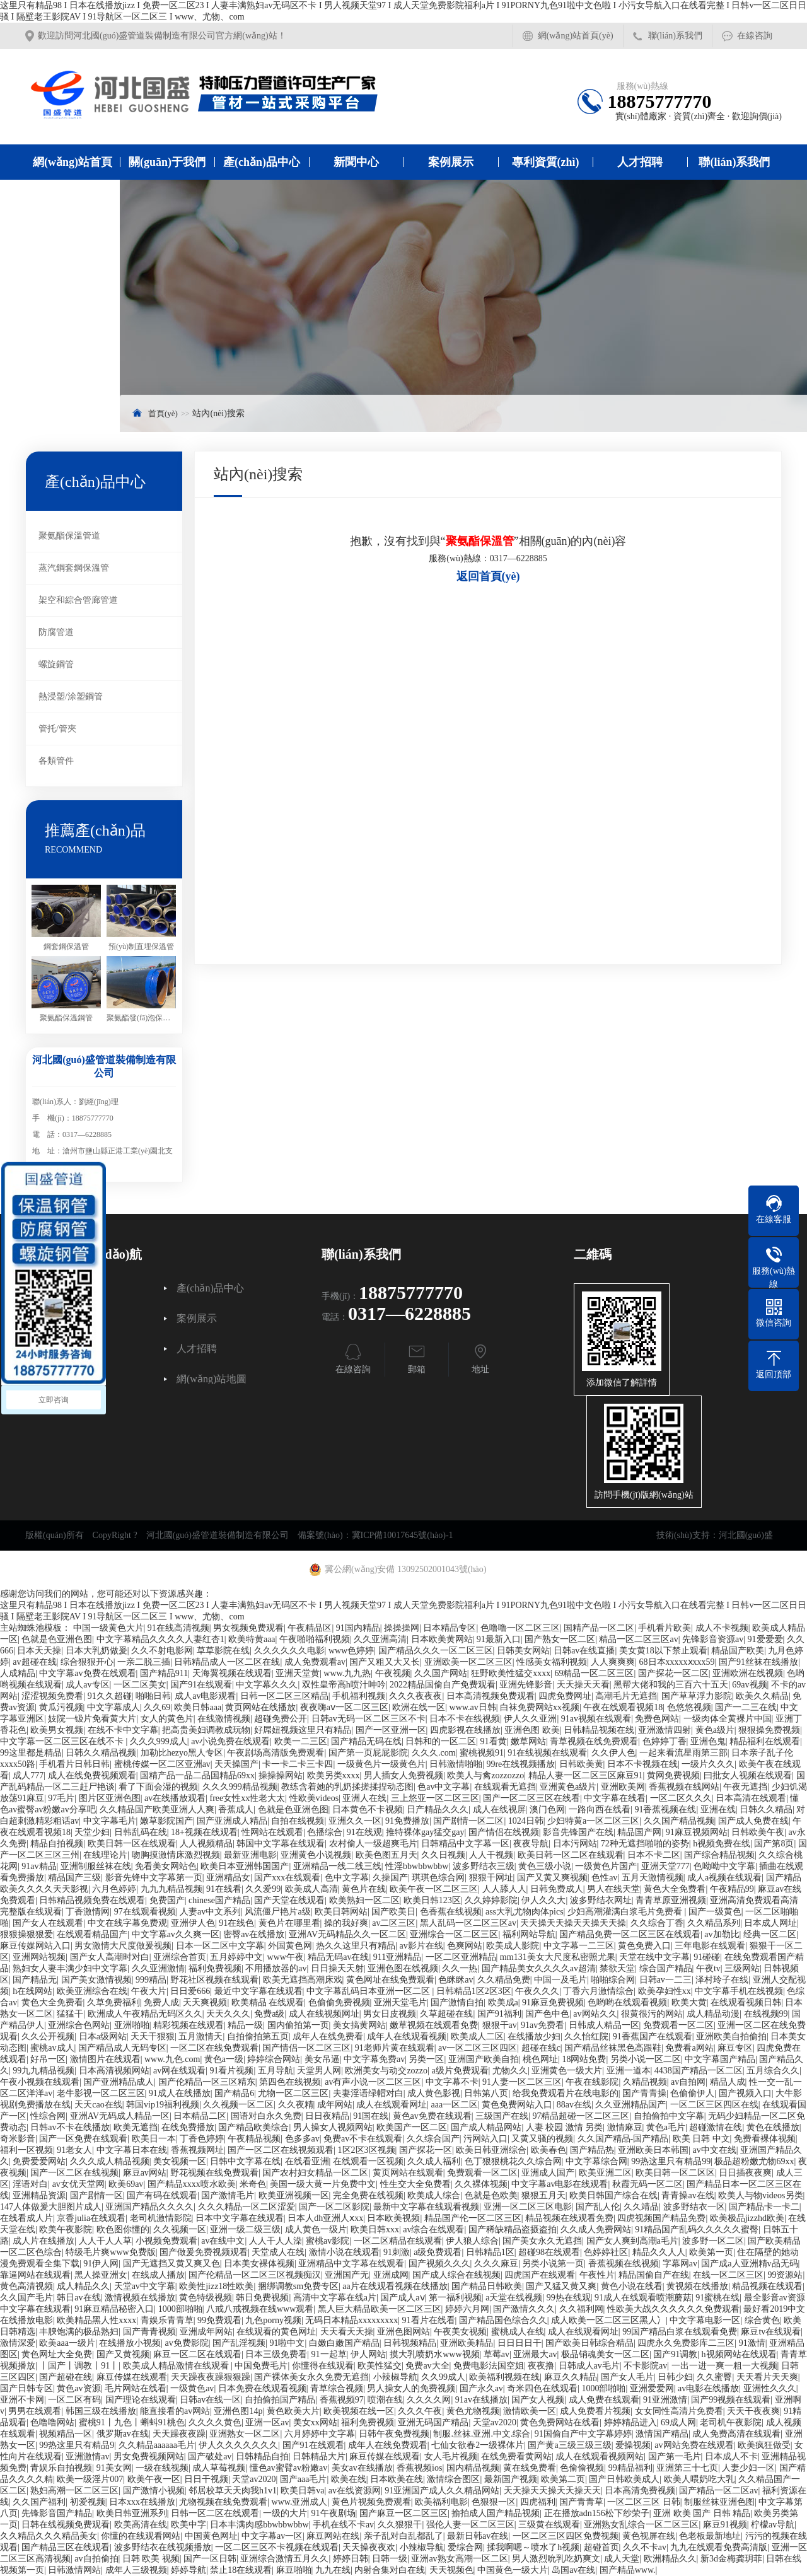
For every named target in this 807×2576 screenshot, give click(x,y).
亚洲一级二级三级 (245, 2229)
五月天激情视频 (652, 1877)
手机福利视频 (358, 1696)
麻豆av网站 (144, 2172)
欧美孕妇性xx (664, 1991)
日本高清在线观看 (751, 1798)
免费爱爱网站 (39, 2161)
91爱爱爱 (765, 1639)
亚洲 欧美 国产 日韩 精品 (701, 2513)
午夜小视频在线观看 (39, 2082)
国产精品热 (592, 2150)
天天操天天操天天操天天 (552, 2490)
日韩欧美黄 (581, 1764)
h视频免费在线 (721, 1843)
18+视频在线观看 (204, 1832)
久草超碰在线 (446, 2014)
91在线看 (223, 1889)
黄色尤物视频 (472, 2411)
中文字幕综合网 (596, 2161)
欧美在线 (348, 2479)
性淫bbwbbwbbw (416, 1866)
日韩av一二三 (665, 1979)
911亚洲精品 (397, 1957)
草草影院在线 (223, 1650)
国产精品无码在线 (366, 1741)
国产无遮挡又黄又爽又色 (171, 2263)
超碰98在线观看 (549, 2252)
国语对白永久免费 (266, 2116)
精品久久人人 (658, 2252)
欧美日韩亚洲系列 (131, 2513)
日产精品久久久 (437, 1809)
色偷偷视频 (582, 2468)
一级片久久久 (708, 1764)
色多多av (302, 2138)
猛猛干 (70, 2014)
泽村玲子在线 (721, 1979)
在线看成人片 (26, 2218)
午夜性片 (597, 2275)
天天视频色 (451, 2570)
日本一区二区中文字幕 (220, 1945)
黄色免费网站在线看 (560, 2422)
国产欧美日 (393, 1911)
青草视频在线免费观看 (594, 1741)
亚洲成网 (391, 2275)
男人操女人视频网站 (333, 2127)
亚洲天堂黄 (298, 1673)
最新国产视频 (510, 2479)
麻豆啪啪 (293, 2570)
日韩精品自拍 (262, 2456)
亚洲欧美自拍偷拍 (731, 2036)
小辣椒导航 (395, 2377)
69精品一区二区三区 (594, 1673)
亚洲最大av (535, 2354)
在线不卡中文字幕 (123, 1730)
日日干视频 (206, 2479)
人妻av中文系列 (210, 1911)
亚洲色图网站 (403, 2331)
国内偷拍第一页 (298, 2025)
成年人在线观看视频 (406, 2036)
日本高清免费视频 (640, 2490)
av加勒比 (721, 1934)
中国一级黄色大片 (108, 1628)
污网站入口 (485, 2138)
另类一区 (426, 2059)
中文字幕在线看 (615, 1798)
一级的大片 (285, 2513)
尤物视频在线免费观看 (223, 2502)
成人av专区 (87, 1684)
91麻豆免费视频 (553, 2002)
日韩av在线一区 (210, 2399)
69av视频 (749, 1684)
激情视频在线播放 (140, 2297)
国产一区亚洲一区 (391, 1730)
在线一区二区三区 (728, 2275)
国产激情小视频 (154, 2490)
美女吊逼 (322, 2059)
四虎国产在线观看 (539, 2275)
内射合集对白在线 (389, 2570)
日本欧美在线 (396, 2479)
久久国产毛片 (26, 2297)
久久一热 (459, 1968)
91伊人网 (101, 2263)
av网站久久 (595, 2014)
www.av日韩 (473, 1707)
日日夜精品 (327, 2116)
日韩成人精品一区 (604, 2025)
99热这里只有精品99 (671, 2161)
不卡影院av (645, 2365)
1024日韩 (525, 1821)
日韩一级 (389, 2558)
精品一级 (245, 2025)
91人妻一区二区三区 (522, 2082)
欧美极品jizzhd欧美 (747, 2218)
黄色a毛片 (665, 2127)
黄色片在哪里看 (289, 1923)
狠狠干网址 (491, 1877)
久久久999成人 (158, 1741)
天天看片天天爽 (767, 2377)
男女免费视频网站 (148, 2456)
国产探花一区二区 (673, 1673)
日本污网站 (575, 1843)
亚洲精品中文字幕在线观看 (351, 2263)
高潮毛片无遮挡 (626, 1696)
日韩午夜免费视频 (394, 2434)
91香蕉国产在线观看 (652, 2036)
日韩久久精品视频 (101, 1752)
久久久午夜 (420, 2411)
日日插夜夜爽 (745, 2172)
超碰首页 (601, 2547)
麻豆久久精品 (570, 2377)
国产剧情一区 (96, 2195)
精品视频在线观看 (767, 2286)
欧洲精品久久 (670, 2558)
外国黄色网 (290, 1945)
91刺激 (396, 2252)
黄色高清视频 (26, 2286)
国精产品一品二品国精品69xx (197, 1775)
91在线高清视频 (178, 1628)
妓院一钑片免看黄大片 (92, 1718)
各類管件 (56, 761)
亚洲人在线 (364, 1798)
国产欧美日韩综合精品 (589, 2343)
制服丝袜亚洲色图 (719, 2502)
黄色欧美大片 (293, 2411)
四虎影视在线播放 (465, 1730)
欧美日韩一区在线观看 (132, 1843)
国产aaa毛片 (303, 2479)
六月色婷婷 (114, 1889)
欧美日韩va (302, 2490)
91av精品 (38, 1866)
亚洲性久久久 (769, 2388)
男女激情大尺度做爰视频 (122, 1945)
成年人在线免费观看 (387, 2445)
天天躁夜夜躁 (179, 2434)
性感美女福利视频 (551, 1662)
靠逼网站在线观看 (35, 2275)
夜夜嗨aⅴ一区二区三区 (344, 1707)
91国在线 (370, 2116)
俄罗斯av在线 (122, 2434)
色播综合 (324, 1832)
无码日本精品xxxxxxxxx (351, 2320)
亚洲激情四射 (664, 1730)
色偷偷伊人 (692, 2093)
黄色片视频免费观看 (371, 2502)
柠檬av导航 (772, 2524)
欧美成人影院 (512, 1945)
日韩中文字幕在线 (245, 2161)
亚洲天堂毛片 (400, 2002)
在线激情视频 (223, 1718)
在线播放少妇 (534, 2036)
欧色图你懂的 (122, 2229)
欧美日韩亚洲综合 (491, 2150)
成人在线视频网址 (324, 2014)
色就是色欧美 (491, 2195)
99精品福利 (630, 2468)
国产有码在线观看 (162, 2195)
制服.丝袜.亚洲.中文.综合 (481, 2434)
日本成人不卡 (731, 2456)
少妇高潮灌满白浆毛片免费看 (626, 1911)
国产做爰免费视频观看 (204, 2252)
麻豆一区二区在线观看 (197, 2354)
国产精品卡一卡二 (764, 2207)
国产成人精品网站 (486, 2127)
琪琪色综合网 (438, 1877)
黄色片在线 (364, 1889)
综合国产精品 (665, 1968)
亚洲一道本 (629, 2070)
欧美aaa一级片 (67, 2343)
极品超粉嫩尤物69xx (754, 2161)
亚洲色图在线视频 (403, 1968)
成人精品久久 (83, 2286)
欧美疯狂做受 (764, 2445)
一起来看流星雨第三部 (683, 1752)
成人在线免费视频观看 (92, 1775)
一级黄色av (192, 2388)
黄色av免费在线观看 (432, 2116)
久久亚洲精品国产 (630, 2104)
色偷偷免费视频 (339, 2002)
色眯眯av (455, 1979)
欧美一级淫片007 (90, 2479)
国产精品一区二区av (718, 2490)
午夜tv (708, 1968)
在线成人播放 (158, 2275)
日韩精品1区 (490, 2252)
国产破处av (209, 2456)
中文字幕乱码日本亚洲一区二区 (369, 1991)
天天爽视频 (205, 2002)
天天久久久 (228, 2014)
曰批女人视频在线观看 (748, 1775)
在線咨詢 (754, 35)
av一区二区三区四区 (477, 2048)
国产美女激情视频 (96, 1979)
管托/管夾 (57, 728)
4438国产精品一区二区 (698, 2070)
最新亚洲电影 (250, 1855)
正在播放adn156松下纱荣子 (596, 2513)
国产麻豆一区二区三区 (403, 2513)
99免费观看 (219, 2320)
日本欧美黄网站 (442, 1639)
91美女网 (114, 2468)
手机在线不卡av (343, 2524)
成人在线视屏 (499, 1809)
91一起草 (329, 2354)
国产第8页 (774, 1843)
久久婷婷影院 (491, 1900)
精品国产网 (639, 1832)
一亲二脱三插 (143, 1662)
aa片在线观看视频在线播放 (394, 2286)
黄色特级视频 (205, 2297)
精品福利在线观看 (764, 1741)
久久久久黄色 (215, 2422)
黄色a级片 (714, 1730)
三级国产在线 (501, 2116)
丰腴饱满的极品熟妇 (79, 2331)
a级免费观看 (438, 2252)
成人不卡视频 (721, 1628)
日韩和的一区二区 (440, 1741)
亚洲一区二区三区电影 (528, 2207)
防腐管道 (56, 632)
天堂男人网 (319, 2070)
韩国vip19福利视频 (162, 2104)
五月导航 (275, 2070)
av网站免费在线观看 (693, 2445)
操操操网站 (280, 1775)
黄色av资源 (78, 2388)
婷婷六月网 (467, 2309)
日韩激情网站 (74, 2570)
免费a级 (269, 2014)
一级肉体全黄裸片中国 (727, 1718)
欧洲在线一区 (418, 1707)
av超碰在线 (34, 1662)
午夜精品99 (732, 1889)
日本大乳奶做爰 (96, 1650)
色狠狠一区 (494, 2502)
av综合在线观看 (433, 2229)
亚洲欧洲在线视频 (747, 1673)
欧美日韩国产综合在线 (613, 2195)
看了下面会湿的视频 (158, 1787)
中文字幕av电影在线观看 (559, 2184)
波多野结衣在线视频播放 (162, 2547)
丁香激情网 (88, 1911)
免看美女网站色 (166, 1866)
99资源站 (785, 2275)
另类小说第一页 (553, 2263)
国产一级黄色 (714, 1911)
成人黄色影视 (433, 2093)
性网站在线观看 (272, 1832)
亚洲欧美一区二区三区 (468, 1662)
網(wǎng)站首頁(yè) (575, 35)
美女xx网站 (315, 2422)
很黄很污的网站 (652, 2014)
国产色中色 (547, 2014)
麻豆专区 (735, 2048)
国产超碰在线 (65, 2377)
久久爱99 (263, 1889)
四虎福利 (537, 2502)
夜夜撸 (541, 2365)
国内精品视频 (472, 2468)
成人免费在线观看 (604, 2399)
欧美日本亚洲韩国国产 (244, 1866)
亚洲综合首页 (179, 1957)
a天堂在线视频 (513, 2297)
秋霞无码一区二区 (647, 2184)
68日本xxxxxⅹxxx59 (677, 1662)
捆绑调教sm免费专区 (298, 2286)
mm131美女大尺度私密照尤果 (557, 1957)
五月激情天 (200, 2036)
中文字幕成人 (113, 1707)
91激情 (752, 2343)
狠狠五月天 (543, 2195)
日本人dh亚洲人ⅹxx (325, 2218)
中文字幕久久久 (267, 1684)
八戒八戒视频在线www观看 (259, 2309)
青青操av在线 (687, 2195)
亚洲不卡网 (22, 2399)
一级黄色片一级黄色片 (381, 1764)
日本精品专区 (449, 1628)
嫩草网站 (528, 1741)
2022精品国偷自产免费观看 (443, 1684)
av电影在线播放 (708, 2388)
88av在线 (574, 2104)
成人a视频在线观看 (724, 1877)
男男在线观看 (34, 2411)
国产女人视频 (537, 2399)
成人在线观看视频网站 (599, 2456)
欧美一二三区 (300, 1741)
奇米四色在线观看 (542, 2388)
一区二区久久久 (681, 1798)
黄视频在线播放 (697, 2286)
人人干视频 (491, 1855)
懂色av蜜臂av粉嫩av (289, 2468)
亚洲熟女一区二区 (244, 2434)
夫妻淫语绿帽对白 (368, 2093)
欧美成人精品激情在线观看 (177, 2365)
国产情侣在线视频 (503, 1832)
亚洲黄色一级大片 (566, 2070)
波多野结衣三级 (483, 1866)
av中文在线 (714, 2150)
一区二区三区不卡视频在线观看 (277, 2547)
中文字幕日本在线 (131, 2150)
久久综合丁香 (656, 1923)
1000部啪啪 (180, 2309)
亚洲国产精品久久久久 (149, 2207)
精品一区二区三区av (638, 1639)
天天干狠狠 (153, 2036)
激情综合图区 (453, 2479)
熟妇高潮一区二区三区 (74, 2490)
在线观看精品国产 (92, 1934)
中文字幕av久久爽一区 (175, 1934)
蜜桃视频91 (482, 1752)
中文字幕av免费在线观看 (87, 1673)
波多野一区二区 (713, 2241)
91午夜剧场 (333, 2513)
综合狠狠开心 (87, 1662)
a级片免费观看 (459, 2070)
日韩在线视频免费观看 (65, 2524)
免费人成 (161, 2002)
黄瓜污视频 (61, 1707)
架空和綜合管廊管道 (78, 600)
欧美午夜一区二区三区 (434, 1889)
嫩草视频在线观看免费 (434, 2025)
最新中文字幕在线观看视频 (426, 2207)
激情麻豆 (624, 2127)
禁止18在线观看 (241, 2570)
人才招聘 (640, 162)
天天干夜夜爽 (753, 2411)
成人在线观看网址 (391, 2104)
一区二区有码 (74, 2399)
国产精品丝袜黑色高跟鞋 (612, 2048)
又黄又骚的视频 (542, 2138)
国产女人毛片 (627, 2377)
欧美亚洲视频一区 (293, 2195)
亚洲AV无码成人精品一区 (120, 2116)
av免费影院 (187, 2343)
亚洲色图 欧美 (532, 1730)
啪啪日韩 (153, 1696)
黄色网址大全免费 (56, 2354)
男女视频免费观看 (248, 1628)
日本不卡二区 (653, 1855)
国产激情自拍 (457, 2002)
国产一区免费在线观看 (83, 2138)
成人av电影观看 (205, 1696)
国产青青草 (581, 2502)
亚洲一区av (267, 2422)
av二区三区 (393, 1923)
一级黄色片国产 (606, 1866)
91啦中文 (287, 2343)
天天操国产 (236, 1764)
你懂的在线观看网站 (140, 2536)
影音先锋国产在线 (578, 1832)
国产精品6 (234, 2093)
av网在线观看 (179, 2070)
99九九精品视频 (43, 2070)
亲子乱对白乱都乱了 (403, 2536)
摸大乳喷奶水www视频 (434, 2354)
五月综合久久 (772, 2070)
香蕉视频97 (342, 2399)
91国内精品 (358, 1628)
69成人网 (678, 2422)
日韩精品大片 (319, 2456)
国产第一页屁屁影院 (368, 1752)
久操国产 (390, 1877)
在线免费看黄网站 (516, 2456)
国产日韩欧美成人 (624, 2479)
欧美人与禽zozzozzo (485, 1775)
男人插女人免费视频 (403, 1775)
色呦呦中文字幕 (724, 1866)
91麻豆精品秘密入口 (114, 2309)
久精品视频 (645, 2082)
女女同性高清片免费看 (679, 2411)
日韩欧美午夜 (757, 1832)
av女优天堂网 (78, 2184)
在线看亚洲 (307, 2161)
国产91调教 (675, 2354)
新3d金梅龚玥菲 (731, 2558)
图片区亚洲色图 (110, 1798)
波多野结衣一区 (694, 2207)
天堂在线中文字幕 (654, 1957)
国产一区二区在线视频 (74, 2172)
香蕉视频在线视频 (623, 2263)
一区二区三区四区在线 (714, 2104)
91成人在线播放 (180, 2093)
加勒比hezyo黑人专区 (182, 1752)
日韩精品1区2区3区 (473, 1991)
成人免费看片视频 (595, 2411)
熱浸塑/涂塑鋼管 (70, 696)
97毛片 (61, 1798)
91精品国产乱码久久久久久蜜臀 (696, 2229)
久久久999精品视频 (239, 1787)
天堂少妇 (92, 1832)
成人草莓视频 (218, 2468)
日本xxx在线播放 (142, 2502)
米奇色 (253, 2184)
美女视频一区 (179, 2161)
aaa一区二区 (455, 2104)
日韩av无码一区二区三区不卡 (368, 1718)
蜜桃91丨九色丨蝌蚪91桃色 (132, 2422)
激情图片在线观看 (105, 2059)
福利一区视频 (26, 2150)
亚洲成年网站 (206, 2331)
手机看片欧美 (664, 1628)
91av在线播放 (481, 2399)
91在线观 (364, 1832)
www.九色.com (172, 2059)
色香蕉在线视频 (451, 1911)
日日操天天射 (337, 1968)
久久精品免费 (503, 1979)
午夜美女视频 (460, 2331)
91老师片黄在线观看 (394, 2048)
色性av (604, 1877)
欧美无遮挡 (135, 2127)
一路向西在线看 (599, 1809)
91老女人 (74, 2150)
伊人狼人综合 (472, 2241)
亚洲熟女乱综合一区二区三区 (641, 2524)
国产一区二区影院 (334, 2207)
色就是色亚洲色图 (56, 1639)
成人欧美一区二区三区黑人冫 (608, 2320)
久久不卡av (644, 2547)
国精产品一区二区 (599, 1628)
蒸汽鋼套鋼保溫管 (73, 568)
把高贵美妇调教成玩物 (206, 1730)
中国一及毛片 (560, 1979)
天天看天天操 (346, 2331)
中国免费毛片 (261, 2365)
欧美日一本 (154, 2138)
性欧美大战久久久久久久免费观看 (673, 2309)
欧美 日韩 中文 (701, 2138)
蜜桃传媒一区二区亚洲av (162, 1764)
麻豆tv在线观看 (771, 2331)
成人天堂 (621, 2558)
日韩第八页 (486, 2093)
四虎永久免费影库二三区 (685, 2343)
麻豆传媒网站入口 (35, 1945)
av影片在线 (421, 1945)
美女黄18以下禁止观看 (663, 1650)
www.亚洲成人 (300, 2502)
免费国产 (167, 1900)
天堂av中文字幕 (144, 2286)
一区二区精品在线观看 (398, 2241)
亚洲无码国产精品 (433, 2422)
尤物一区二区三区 (293, 2093)
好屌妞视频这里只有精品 (302, 1730)
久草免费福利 (113, 2002)
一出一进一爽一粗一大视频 (724, 2365)
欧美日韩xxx (375, 2229)
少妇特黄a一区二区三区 (593, 1821)
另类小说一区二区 (645, 2059)
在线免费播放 (187, 2127)
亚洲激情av (87, 2456)
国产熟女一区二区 (560, 1639)
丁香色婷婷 (202, 2138)
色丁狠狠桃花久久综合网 (513, 2161)
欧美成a (503, 2002)
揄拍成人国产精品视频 (495, 2513)
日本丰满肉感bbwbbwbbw (259, 2524)
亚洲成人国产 (547, 2172)
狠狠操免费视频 (769, 1730)
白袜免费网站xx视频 (539, 1707)
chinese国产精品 (219, 1900)
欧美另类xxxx (333, 1775)
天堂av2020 (494, 2422)
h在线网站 (32, 1991)
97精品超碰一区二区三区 (580, 2116)
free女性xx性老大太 (247, 1798)
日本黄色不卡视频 (367, 1809)
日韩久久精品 (766, 1809)
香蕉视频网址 (197, 2150)
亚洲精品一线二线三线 (337, 1866)
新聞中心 (356, 162)
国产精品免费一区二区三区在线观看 (629, 1934)
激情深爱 (17, 2343)
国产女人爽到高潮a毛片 (632, 2241)
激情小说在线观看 (344, 2252)
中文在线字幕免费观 (127, 1923)
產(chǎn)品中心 (261, 162)
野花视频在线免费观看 (214, 2172)
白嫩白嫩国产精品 (344, 2343)
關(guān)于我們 (167, 162)
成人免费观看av (314, 1662)
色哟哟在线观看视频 (627, 2002)
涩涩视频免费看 (52, 1696)
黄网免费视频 (673, 1775)
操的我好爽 (346, 1923)
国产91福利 (499, 2014)
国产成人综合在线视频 (456, 2275)
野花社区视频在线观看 (214, 1979)
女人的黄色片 (167, 1718)
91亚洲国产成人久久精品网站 (442, 2490)
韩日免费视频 (262, 2297)
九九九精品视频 (171, 1889)
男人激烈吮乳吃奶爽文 (556, 2558)
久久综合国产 (433, 2138)
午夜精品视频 (254, 2138)
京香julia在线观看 (91, 2218)
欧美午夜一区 (153, 2479)
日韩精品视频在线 (599, 1730)
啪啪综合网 (613, 1979)
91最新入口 (499, 1639)
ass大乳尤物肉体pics (524, 1911)
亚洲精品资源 (39, 2195)
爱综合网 (465, 2547)
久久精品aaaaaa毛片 (157, 2445)
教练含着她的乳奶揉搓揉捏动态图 (347, 1787)
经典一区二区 (769, 1934)
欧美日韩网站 (341, 1911)
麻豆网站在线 (332, 2536)
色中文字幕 (347, 1877)
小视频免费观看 (166, 2241)
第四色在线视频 (290, 2082)
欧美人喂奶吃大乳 (699, 2479)
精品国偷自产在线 (653, 2275)
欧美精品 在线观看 (268, 2002)
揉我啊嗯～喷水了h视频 (533, 2547)
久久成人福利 (433, 2161)
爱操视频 (633, 2445)
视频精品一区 (65, 2434)
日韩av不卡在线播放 (69, 2127)
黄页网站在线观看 (408, 2172)
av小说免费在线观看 (230, 1741)
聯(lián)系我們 (675, 35)
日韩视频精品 (409, 2343)
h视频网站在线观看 (739, 2354)
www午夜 (285, 1957)
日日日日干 (519, 2343)
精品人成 (727, 2082)
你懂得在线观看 (323, 2365)
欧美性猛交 (379, 2365)
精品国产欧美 (737, 1650)
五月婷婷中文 (236, 1957)
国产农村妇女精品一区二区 (315, 2172)
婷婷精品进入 (630, 2422)
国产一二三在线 (746, 1707)
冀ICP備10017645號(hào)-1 (402, 1535)
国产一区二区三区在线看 (531, 1798)
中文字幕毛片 (109, 1821)
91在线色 (236, 1923)
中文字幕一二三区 (578, 1945)
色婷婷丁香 (664, 1741)
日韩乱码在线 (140, 1832)
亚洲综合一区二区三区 (454, 1934)
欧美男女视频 (56, 1730)
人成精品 (17, 1673)
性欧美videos (314, 1798)
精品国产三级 (74, 1877)
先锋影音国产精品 (56, 2513)
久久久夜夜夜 (415, 1696)
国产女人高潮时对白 (109, 1957)
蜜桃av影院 (327, 2241)
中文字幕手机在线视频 (739, 1991)
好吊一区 (48, 2059)
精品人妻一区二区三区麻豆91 (585, 1775)
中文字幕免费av (374, 2059)
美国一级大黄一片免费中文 (323, 2184)
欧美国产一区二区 (411, 2127)
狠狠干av (499, 2025)
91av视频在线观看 (596, 1718)
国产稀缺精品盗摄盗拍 (512, 2229)
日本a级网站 (103, 2036)
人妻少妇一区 (748, 2468)
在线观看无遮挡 (505, 1787)
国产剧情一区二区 (468, 1821)
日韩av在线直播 (584, 1650)
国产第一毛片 (674, 2456)
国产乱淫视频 (238, 2343)
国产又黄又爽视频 (552, 1877)
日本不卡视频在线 (642, 1764)
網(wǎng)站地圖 (212, 1379)
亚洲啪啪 (131, 2025)
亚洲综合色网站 (79, 2025)
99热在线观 (569, 2297)
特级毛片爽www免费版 (110, 2252)
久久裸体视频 (481, 2184)
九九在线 (333, 2570)
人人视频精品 (206, 1843)
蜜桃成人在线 (517, 2331)
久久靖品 (641, 2207)
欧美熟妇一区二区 (364, 1900)
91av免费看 (542, 2025)
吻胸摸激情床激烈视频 (176, 1855)
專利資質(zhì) (545, 162)
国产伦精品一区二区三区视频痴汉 (255, 2275)
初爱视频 (87, 2502)
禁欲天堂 (617, 1968)
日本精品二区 (199, 2116)
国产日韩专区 (26, 2388)
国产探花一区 (425, 2150)
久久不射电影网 (162, 1650)
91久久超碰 (110, 1696)
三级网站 (742, 1968)
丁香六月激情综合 (598, 1991)
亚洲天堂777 (665, 1866)
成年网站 (334, 2104)
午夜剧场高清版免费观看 (275, 1752)
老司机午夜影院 (731, 2422)
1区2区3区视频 (366, 2150)
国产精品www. (628, 2570)
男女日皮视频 (389, 2014)
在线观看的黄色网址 (276, 2331)
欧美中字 (188, 2524)
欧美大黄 (689, 2002)
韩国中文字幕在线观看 (280, 1843)
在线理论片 (105, 1855)
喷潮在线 (385, 2399)
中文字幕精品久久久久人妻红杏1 (160, 1639)
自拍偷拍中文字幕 (669, 2116)
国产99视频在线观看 (730, 2399)
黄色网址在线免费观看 (390, 1979)
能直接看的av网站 (175, 2411)
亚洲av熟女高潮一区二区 (459, 2558)
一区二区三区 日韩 (643, 2502)
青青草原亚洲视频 (671, 1900)
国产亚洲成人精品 (232, 1821)
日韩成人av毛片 (589, 2365)
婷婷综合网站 (273, 2059)
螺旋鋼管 (56, 664)
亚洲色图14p (238, 2411)
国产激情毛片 (227, 2195)
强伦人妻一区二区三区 (470, 2524)
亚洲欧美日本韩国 (653, 2150)
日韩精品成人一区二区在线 (227, 1662)
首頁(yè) (163, 413)
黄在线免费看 (529, 2468)
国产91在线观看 (201, 1684)
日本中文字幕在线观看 (239, 2218)
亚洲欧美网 (623, 1787)
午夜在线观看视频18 (623, 1707)
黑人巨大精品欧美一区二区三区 (379, 2309)
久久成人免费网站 (595, 2229)
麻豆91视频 (725, 2524)
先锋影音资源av (712, 1639)
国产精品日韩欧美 (486, 2286)
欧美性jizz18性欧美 (216, 2286)
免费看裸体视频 (765, 2138)
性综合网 (48, 2116)
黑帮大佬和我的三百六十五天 (670, 1684)
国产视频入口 (745, 2093)
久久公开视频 (47, 2036)
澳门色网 (547, 1809)
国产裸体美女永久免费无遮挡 (311, 2377)
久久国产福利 (39, 2502)
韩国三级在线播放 (101, 2411)
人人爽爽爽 (613, 1662)
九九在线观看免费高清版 (718, 2547)
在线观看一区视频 (368, 2161)
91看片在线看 (428, 2320)
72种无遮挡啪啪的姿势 (645, 1843)
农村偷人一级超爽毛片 (373, 1843)
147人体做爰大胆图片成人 (51, 2207)
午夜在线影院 (592, 2082)
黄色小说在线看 (632, 2286)
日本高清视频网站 (114, 2070)
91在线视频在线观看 (547, 1752)
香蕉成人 (235, 1809)
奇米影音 (17, 2138)
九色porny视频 (273, 2320)
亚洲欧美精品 (466, 2343)
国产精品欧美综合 (253, 2127)
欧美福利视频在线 (504, 2377)
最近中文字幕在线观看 (258, 1991)
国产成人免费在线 (753, 1821)
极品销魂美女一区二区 (605, 2354)
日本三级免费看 (276, 2354)
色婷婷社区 (606, 2252)
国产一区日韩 (209, 2558)
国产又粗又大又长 (384, 1662)
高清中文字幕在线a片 (334, 2297)
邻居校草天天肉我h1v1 (233, 2490)
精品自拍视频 (56, 1843)
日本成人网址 (770, 1923)
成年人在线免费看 (328, 2036)
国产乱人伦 (598, 2207)
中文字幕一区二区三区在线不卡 (63, 1741)
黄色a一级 (223, 2059)
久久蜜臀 (714, 2377)
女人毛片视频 (450, 2456)
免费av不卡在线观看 (362, 2138)
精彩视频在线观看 (188, 2025)
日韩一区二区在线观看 (215, 2513)
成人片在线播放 (43, 2241)
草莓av (496, 2354)
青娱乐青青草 (167, 2320)
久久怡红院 (586, 2036)
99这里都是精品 (31, 1752)
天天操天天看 (583, 1684)
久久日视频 (443, 1855)
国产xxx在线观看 (287, 1877)
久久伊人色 (613, 1752)
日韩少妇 (675, 2377)
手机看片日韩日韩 (74, 1764)
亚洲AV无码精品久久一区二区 (347, 1934)
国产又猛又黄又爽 (561, 2286)
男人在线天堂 (613, 1889)
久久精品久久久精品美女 (48, 2536)
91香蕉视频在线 (665, 1809)
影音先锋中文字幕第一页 (153, 1877)
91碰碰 (707, 1957)
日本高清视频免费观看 (490, 1696)
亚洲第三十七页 (687, 2468)
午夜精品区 (309, 1628)
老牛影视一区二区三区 (101, 2093)
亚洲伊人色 (193, 1923)
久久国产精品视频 (679, 1821)
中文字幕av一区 (272, 2536)
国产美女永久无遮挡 (542, 2241)
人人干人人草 (105, 2241)
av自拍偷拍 (96, 2558)
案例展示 (450, 162)
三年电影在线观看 (710, 1945)
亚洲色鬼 (708, 1741)
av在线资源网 (354, 2490)
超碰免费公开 (280, 1718)
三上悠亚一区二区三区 (435, 1798)
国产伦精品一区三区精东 (206, 2082)
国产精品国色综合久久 (503, 2320)
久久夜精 (295, 2104)
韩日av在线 (78, 2297)
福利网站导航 (528, 1934)
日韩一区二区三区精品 (284, 1696)
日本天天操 (39, 1650)
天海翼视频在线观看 (232, 1673)
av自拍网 (688, 2082)
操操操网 (401, 1628)
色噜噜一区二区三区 (520, 1628)
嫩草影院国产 (166, 1821)
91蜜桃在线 (717, 2297)
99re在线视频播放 (520, 1764)
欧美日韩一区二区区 (675, 2172)
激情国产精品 (662, 2434)
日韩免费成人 (556, 1889)
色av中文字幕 (443, 1787)
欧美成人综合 (433, 2195)
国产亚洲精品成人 (118, 2082)
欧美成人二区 (477, 2036)
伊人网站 (368, 2354)
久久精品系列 (713, 1923)
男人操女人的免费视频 (411, 2388)
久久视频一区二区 (238, 2104)
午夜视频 (392, 1673)
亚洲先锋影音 (525, 1684)
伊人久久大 (543, 1900)
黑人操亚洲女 (100, 2275)
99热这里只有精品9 (76, 2445)
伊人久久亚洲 (530, 1718)
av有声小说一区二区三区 (373, 2082)
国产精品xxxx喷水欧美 (192, 2184)
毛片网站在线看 (135, 2388)
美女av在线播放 (362, 2468)
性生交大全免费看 (415, 2184)
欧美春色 (548, 2150)
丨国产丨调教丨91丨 (79, 2365)
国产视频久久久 (439, 2263)
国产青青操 (644, 2093)
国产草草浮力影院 (696, 1696)
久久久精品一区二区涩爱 (246, 2207)
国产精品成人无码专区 (122, 2048)
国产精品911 (164, 1673)
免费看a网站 (689, 2048)
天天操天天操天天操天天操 (573, 1923)
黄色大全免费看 (674, 1889)
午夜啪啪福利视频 (314, 1639)
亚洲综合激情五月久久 (284, 2558)
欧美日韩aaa (197, 1707)
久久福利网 (581, 2309)
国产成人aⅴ (402, 2297)
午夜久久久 (537, 1991)
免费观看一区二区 (678, 2025)
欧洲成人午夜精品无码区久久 (145, 2014)
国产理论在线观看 (140, 2399)
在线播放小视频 (130, 2343)
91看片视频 (231, 2070)
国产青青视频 (149, 2331)
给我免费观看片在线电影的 (565, 2093)
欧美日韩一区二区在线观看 (571, 1855)
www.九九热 (347, 1673)
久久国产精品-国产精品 (623, 2138)
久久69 (157, 1707)
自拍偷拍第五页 (258, 2036)
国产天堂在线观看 (289, 1900)
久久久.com (434, 1752)
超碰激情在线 (715, 2127)
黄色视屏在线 (648, 2536)
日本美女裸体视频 (259, 2263)
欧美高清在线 (140, 2524)
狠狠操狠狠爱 (26, 1934)
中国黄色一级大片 (512, 2570)
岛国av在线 (573, 2570)
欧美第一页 (711, 2252)
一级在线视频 (162, 2468)
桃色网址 (540, 2059)
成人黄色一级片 (316, 2229)
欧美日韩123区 (432, 1900)
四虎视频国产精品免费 (661, 2218)
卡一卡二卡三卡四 (297, 1764)
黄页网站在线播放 (260, 1707)
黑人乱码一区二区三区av (468, 1923)
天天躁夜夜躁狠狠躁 (210, 2377)
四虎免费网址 (564, 1696)
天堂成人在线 (278, 2252)
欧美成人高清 (311, 1889)
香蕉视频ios (419, 2468)
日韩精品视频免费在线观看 (92, 1900)
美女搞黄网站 (359, 2025)
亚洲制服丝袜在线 (96, 1866)
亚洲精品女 (228, 1877)
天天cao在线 (98, 2104)
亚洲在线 (718, 1809)
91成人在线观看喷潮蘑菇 (643, 2297)
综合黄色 (762, 2320)
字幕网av (680, 2263)
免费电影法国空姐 (488, 2365)
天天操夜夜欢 (368, 2547)
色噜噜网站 (52, 2422)
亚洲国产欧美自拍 (483, 2059)
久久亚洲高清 (380, 1639)
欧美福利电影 (441, 2502)
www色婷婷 (351, 1650)
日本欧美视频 (393, 2218)
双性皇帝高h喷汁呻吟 (344, 1684)
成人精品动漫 (713, 2014)
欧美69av (125, 2184)
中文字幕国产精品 (720, 2059)
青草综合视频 (336, 2388)
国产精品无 (35, 1979)
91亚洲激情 (665, 2399)
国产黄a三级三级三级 (569, 2445)
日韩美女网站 (523, 1650)
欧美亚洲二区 (605, 2172)
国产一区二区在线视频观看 (281, 2150)
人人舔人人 (504, 1889)
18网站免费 (584, 2059)
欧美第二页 (563, 2479)
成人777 (28, 1775)
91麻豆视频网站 (697, 1832)
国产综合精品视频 (719, 1855)
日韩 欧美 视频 (151, 2558)
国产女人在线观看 (48, 1923)
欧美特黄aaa (252, 1639)
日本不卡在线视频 (464, 1718)
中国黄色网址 (211, 2536)
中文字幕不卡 (452, 2082)
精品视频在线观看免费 (569, 2218)
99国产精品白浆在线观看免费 (679, 2331)
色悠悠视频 (689, 1707)
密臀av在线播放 (253, 1934)
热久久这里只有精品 (355, 1945)
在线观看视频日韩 (746, 2002)
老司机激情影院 (161, 2218)
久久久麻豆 (496, 2263)
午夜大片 (148, 1991)
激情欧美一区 (529, 2411)
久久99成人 (443, 2377)
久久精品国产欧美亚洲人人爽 (157, 1809)
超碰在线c (540, 2048)
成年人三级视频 (136, 2570)
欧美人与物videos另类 (760, 2195)
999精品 (151, 1979)
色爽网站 (464, 1945)
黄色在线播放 (772, 2127)
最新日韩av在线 (477, 2536)
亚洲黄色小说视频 (316, 1855)
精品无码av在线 (338, 1957)
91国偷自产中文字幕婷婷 (583, 2434)
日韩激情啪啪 (455, 1764)
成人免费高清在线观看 (736, 2434)
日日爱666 (190, 1991)
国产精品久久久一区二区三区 (435, 1650)
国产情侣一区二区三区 (306, 2048)
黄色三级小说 (544, 1866)
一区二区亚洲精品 (461, 1957)
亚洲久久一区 (354, 1821)
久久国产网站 (440, 1673)
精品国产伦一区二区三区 (472, 2218)
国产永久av (481, 2388)
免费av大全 (427, 2365)
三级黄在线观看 (549, 2524)
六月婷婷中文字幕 (319, 2434)
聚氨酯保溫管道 (69, 535)
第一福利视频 (455, 2297)
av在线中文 (223, 2241)
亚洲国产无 (347, 2275)
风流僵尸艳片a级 (277, 1911)
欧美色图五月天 (386, 1855)
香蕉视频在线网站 (684, 1787)
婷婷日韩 (350, 2558)
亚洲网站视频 (39, 1957)
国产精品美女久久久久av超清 (539, 1968)
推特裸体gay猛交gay (425, 1832)
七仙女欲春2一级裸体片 (477, 2445)
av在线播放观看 (175, 1798)
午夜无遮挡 (745, 1787)
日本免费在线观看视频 (262, 2388)
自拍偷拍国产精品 (280, 2399)
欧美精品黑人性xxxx (96, 2320)
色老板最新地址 (710, 2536)
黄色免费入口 (644, 1945)
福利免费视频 (215, 1968)
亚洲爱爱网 (652, 2388)
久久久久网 (429, 2399)
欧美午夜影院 (65, 2229)
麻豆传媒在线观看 (131, 2377)
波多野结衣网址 (601, 1900)
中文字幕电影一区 (705, 2320)
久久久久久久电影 (289, 1650)
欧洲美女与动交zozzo (386, 2070)
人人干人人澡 (275, 2241)
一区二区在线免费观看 (214, 2048)
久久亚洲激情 (158, 1968)
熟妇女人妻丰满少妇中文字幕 (70, 1968)
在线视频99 (766, 2014)
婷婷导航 (188, 2570)
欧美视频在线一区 (358, 2411)
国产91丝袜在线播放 (758, 1662)
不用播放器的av (275, 1968)
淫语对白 (30, 2184)
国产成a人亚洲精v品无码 (749, 2263)
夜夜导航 (531, 1843)
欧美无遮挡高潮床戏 (302, 1979)
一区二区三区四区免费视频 (565, 2536)
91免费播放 (407, 1821)
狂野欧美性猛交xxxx (510, 1673)
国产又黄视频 (122, 2354)
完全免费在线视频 (368, 2195)
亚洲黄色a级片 (568, 1787)
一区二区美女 (139, 1684)
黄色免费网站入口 (517, 2104)
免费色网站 (657, 1718)
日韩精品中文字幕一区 (465, 1843)
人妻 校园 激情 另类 (564, 2127)
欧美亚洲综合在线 (92, 1991)
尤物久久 (510, 2070)
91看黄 (493, 1741)
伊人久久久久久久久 (238, 2445)
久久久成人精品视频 (109, 2161)
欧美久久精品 (762, 1696)
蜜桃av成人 (52, 2048)
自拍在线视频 (297, 1821)
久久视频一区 (179, 2229)
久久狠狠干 (400, 2524)
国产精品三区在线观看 (65, 2547)
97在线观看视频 (145, 1911)
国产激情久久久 (524, 2309)
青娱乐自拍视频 (61, 2468)
